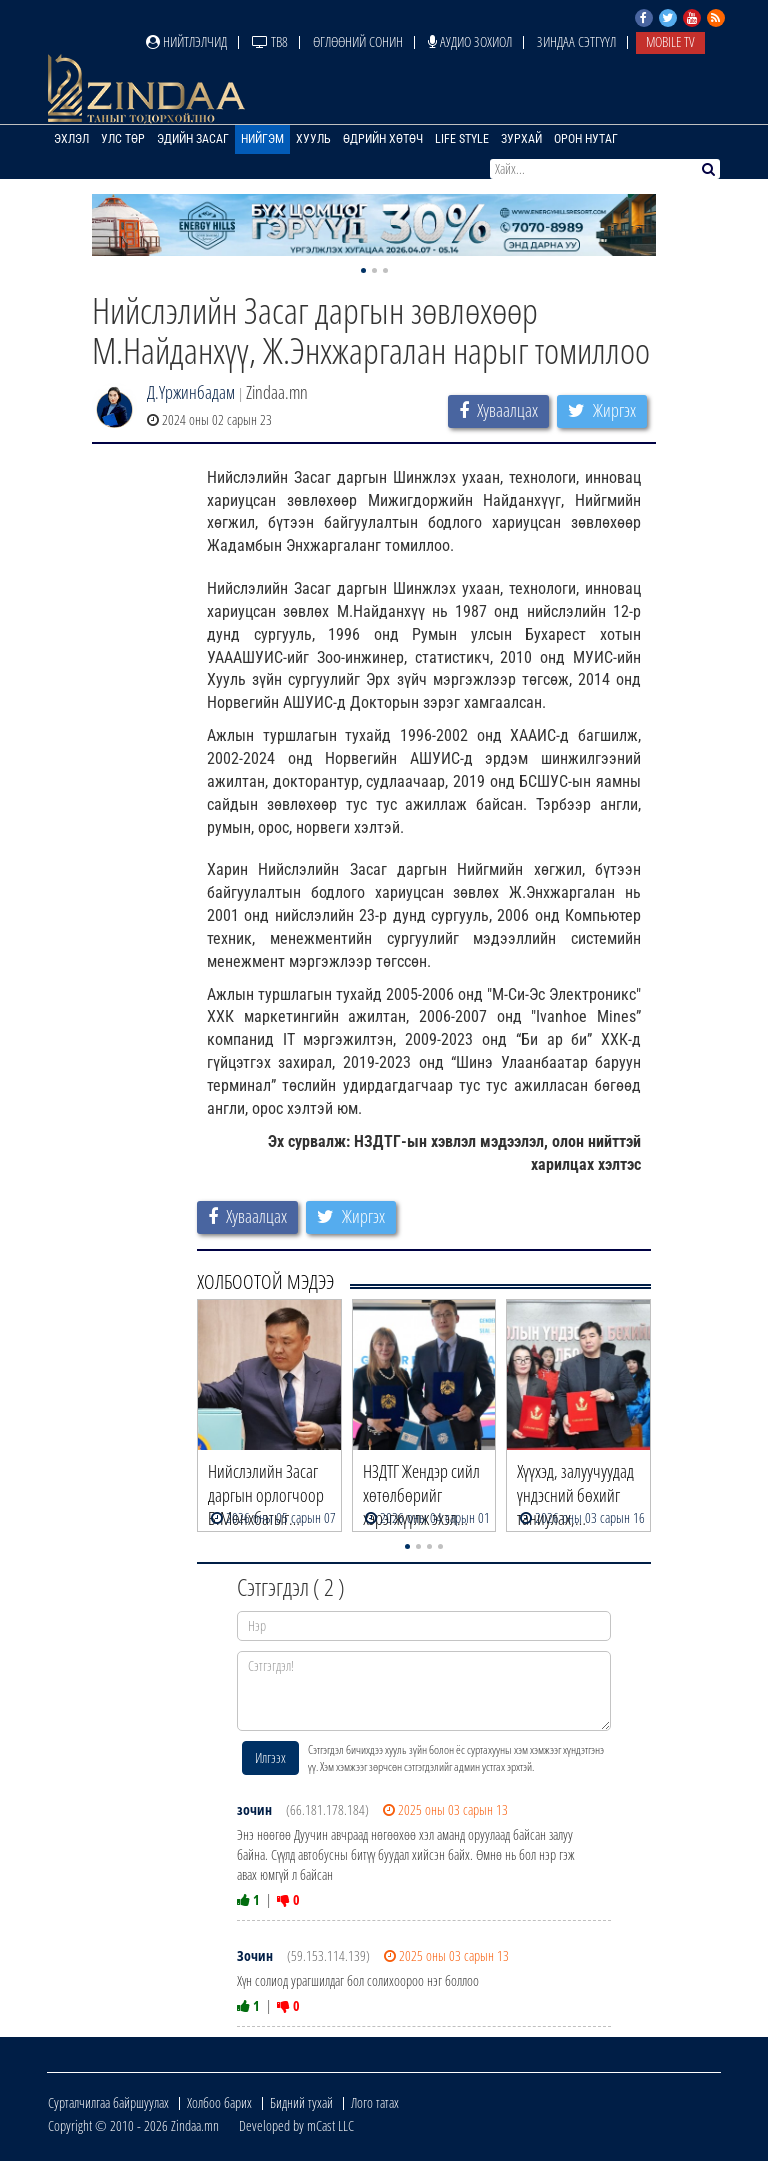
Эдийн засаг (193, 139)
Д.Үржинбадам (191, 392)
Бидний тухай (301, 2102)
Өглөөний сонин (358, 41)
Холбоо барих (219, 2102)
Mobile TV (670, 41)
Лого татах (375, 2102)
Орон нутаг (586, 139)
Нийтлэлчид (186, 41)
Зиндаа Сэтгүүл (576, 41)
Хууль (313, 139)
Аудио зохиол (470, 41)
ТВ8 (270, 41)
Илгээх (270, 1757)
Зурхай (521, 139)
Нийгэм (262, 139)
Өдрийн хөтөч (383, 139)
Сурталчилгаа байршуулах (108, 2102)
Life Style (462, 139)
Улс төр (123, 139)
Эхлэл (71, 139)
